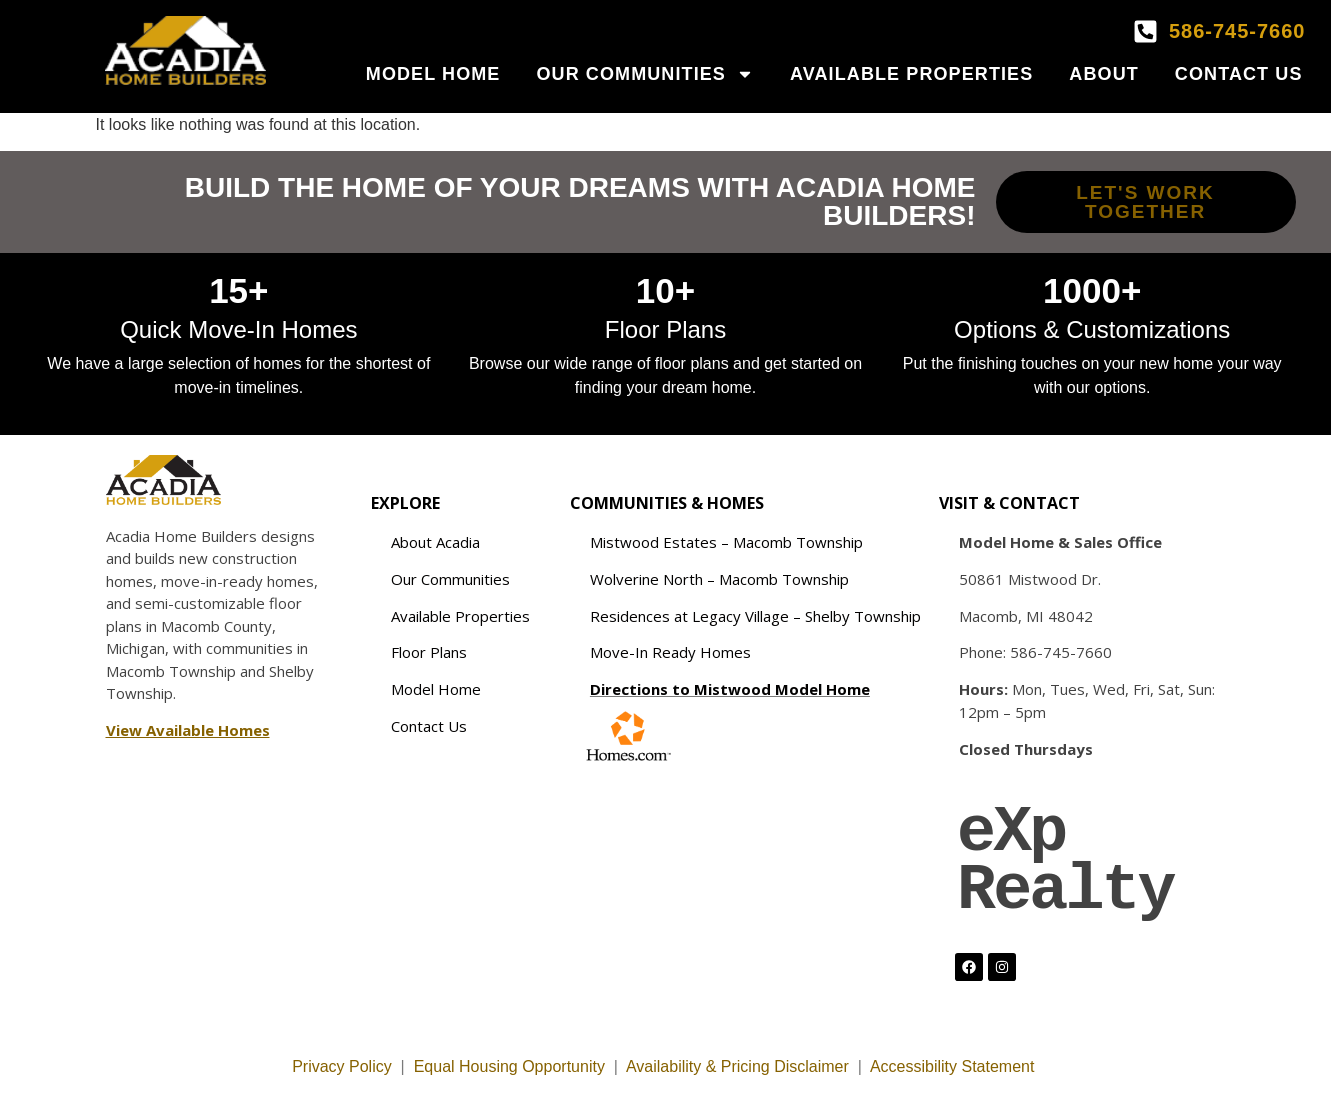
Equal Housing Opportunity (509, 1066)
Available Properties (911, 74)
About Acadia (435, 542)
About (1104, 74)
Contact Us (1239, 74)
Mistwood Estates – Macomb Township (726, 542)
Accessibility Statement (954, 1066)
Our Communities (645, 74)
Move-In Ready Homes (670, 652)
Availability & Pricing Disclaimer (737, 1066)
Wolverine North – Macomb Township (719, 579)
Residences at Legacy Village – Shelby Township (755, 616)
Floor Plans (429, 652)
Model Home (433, 74)
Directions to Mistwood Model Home (730, 689)
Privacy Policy (342, 1066)
